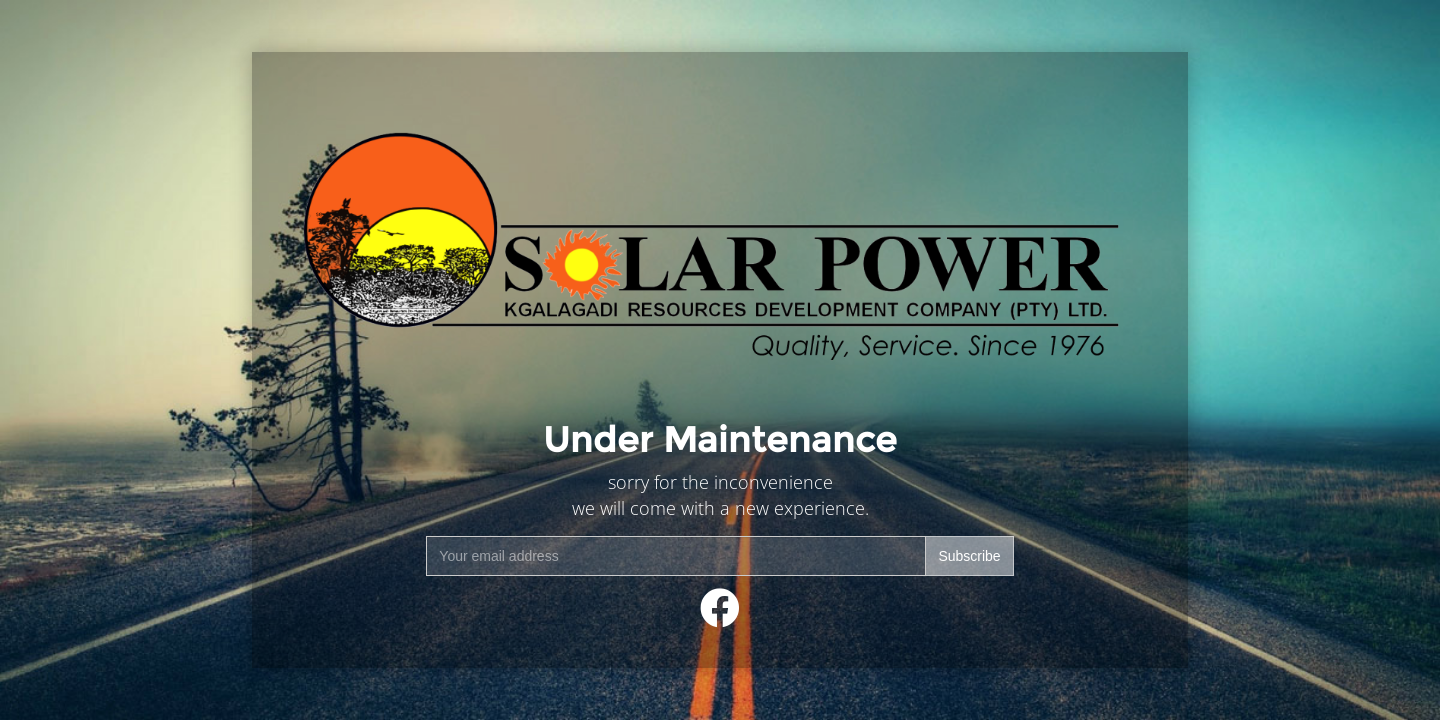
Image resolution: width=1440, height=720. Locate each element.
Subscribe (969, 556)
